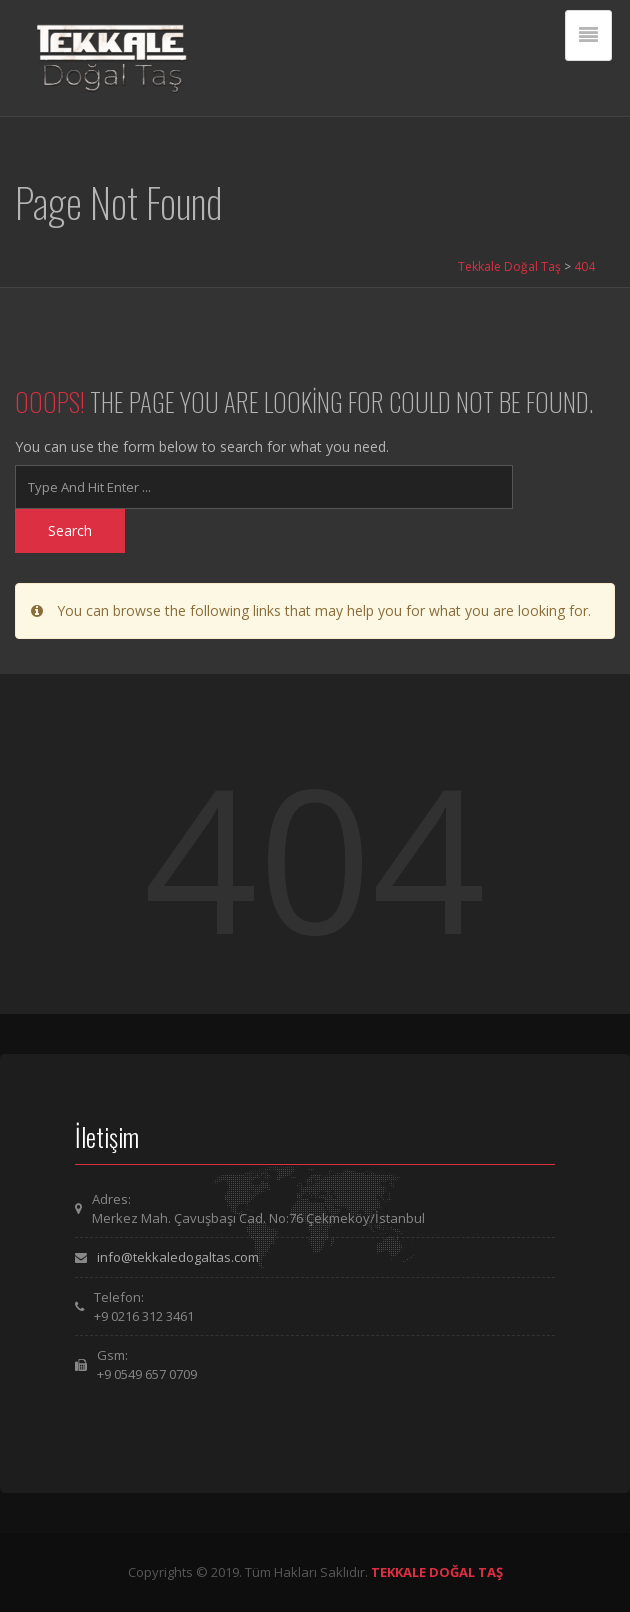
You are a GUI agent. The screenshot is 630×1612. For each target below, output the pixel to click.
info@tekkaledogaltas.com (178, 1257)
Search (70, 530)
